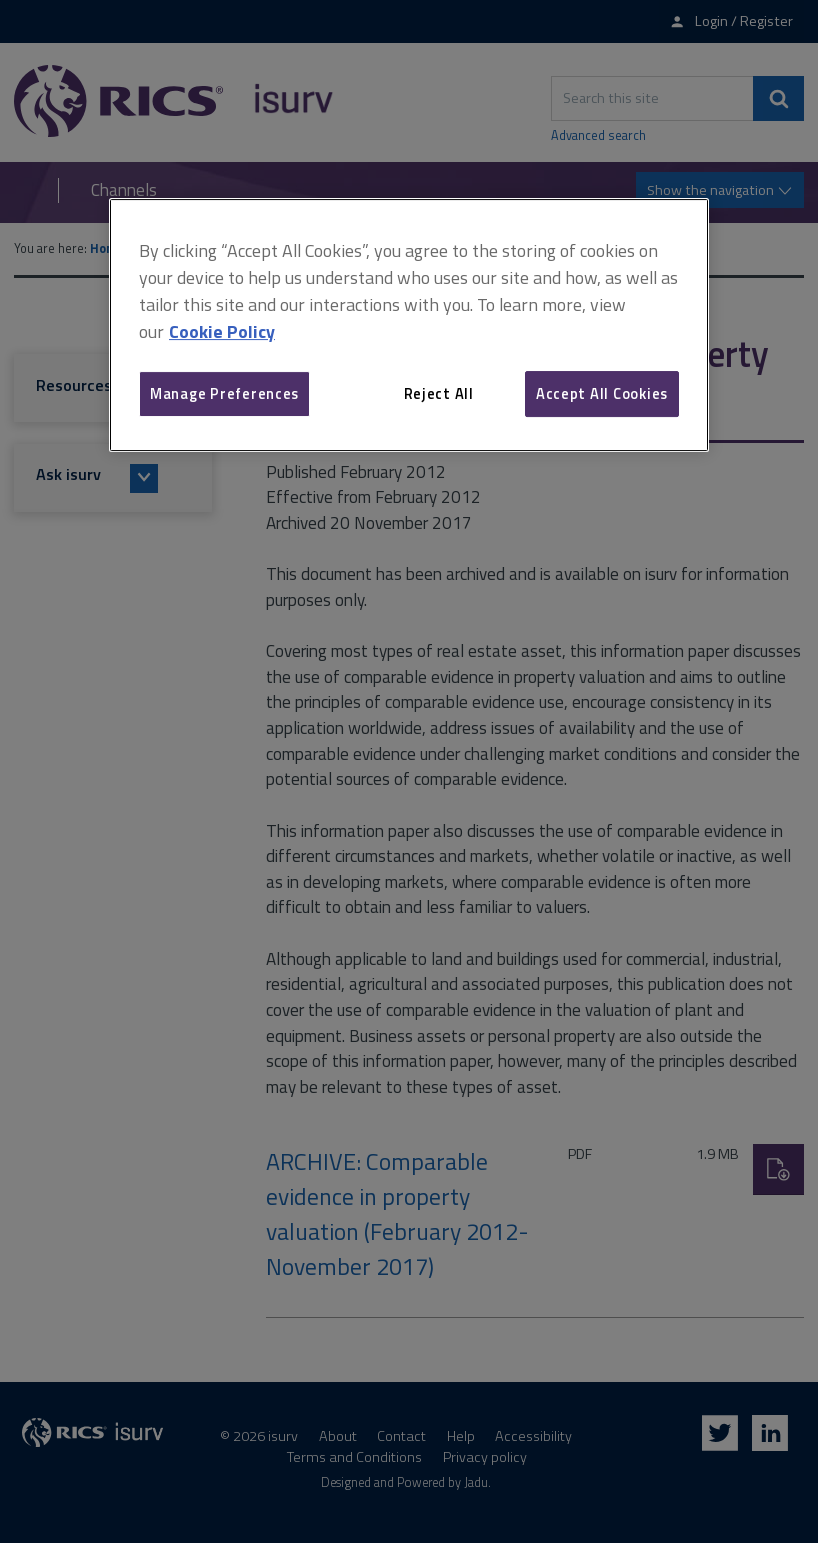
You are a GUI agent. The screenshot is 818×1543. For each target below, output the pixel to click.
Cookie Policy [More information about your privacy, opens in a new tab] (222, 331)
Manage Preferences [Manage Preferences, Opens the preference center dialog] (224, 393)
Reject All (439, 393)
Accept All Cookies (602, 393)
